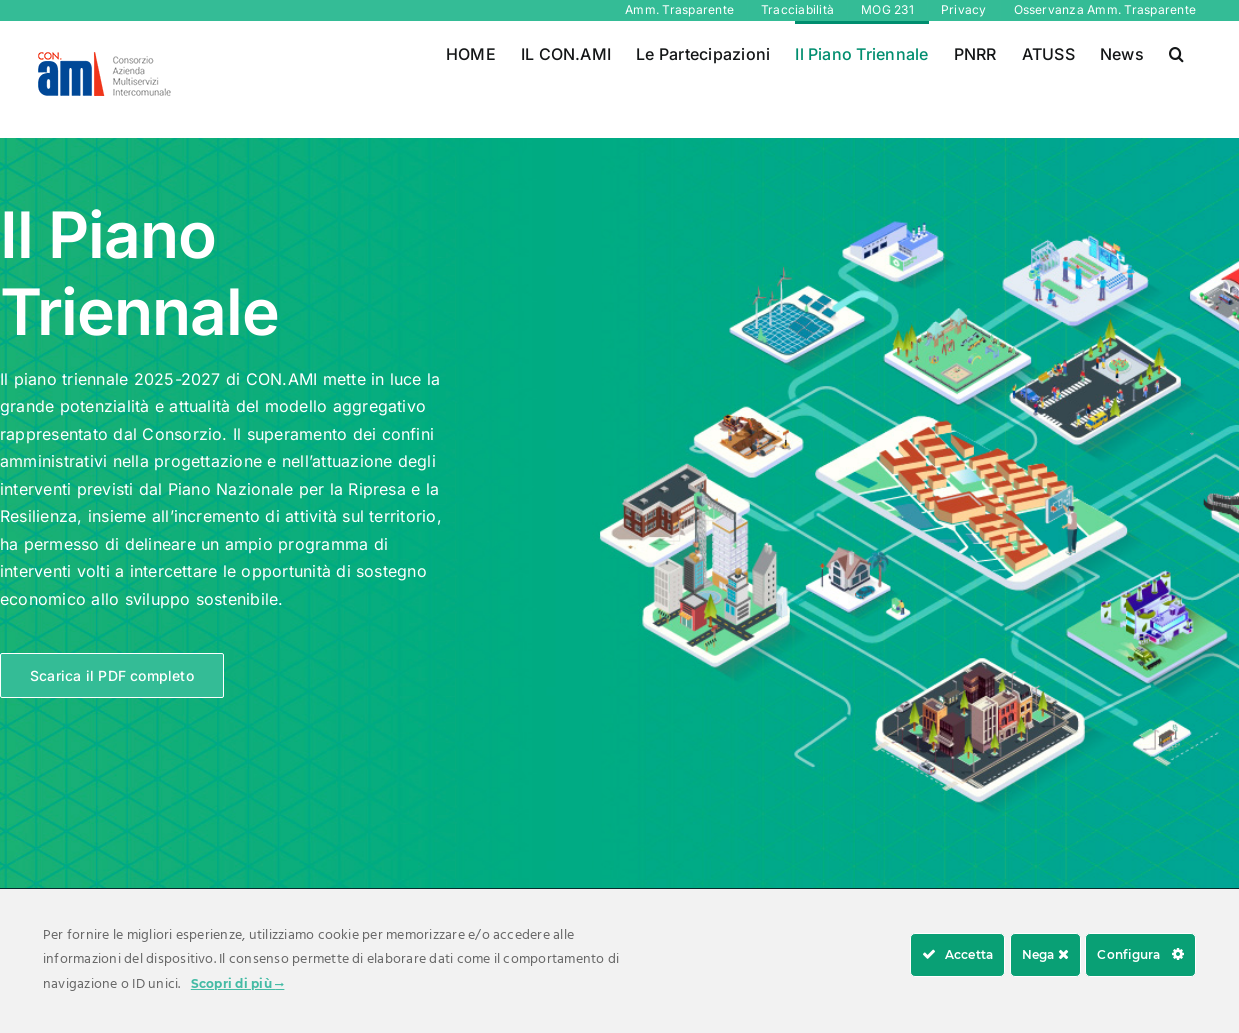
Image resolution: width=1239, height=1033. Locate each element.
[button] (1176, 52)
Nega (1045, 954)
